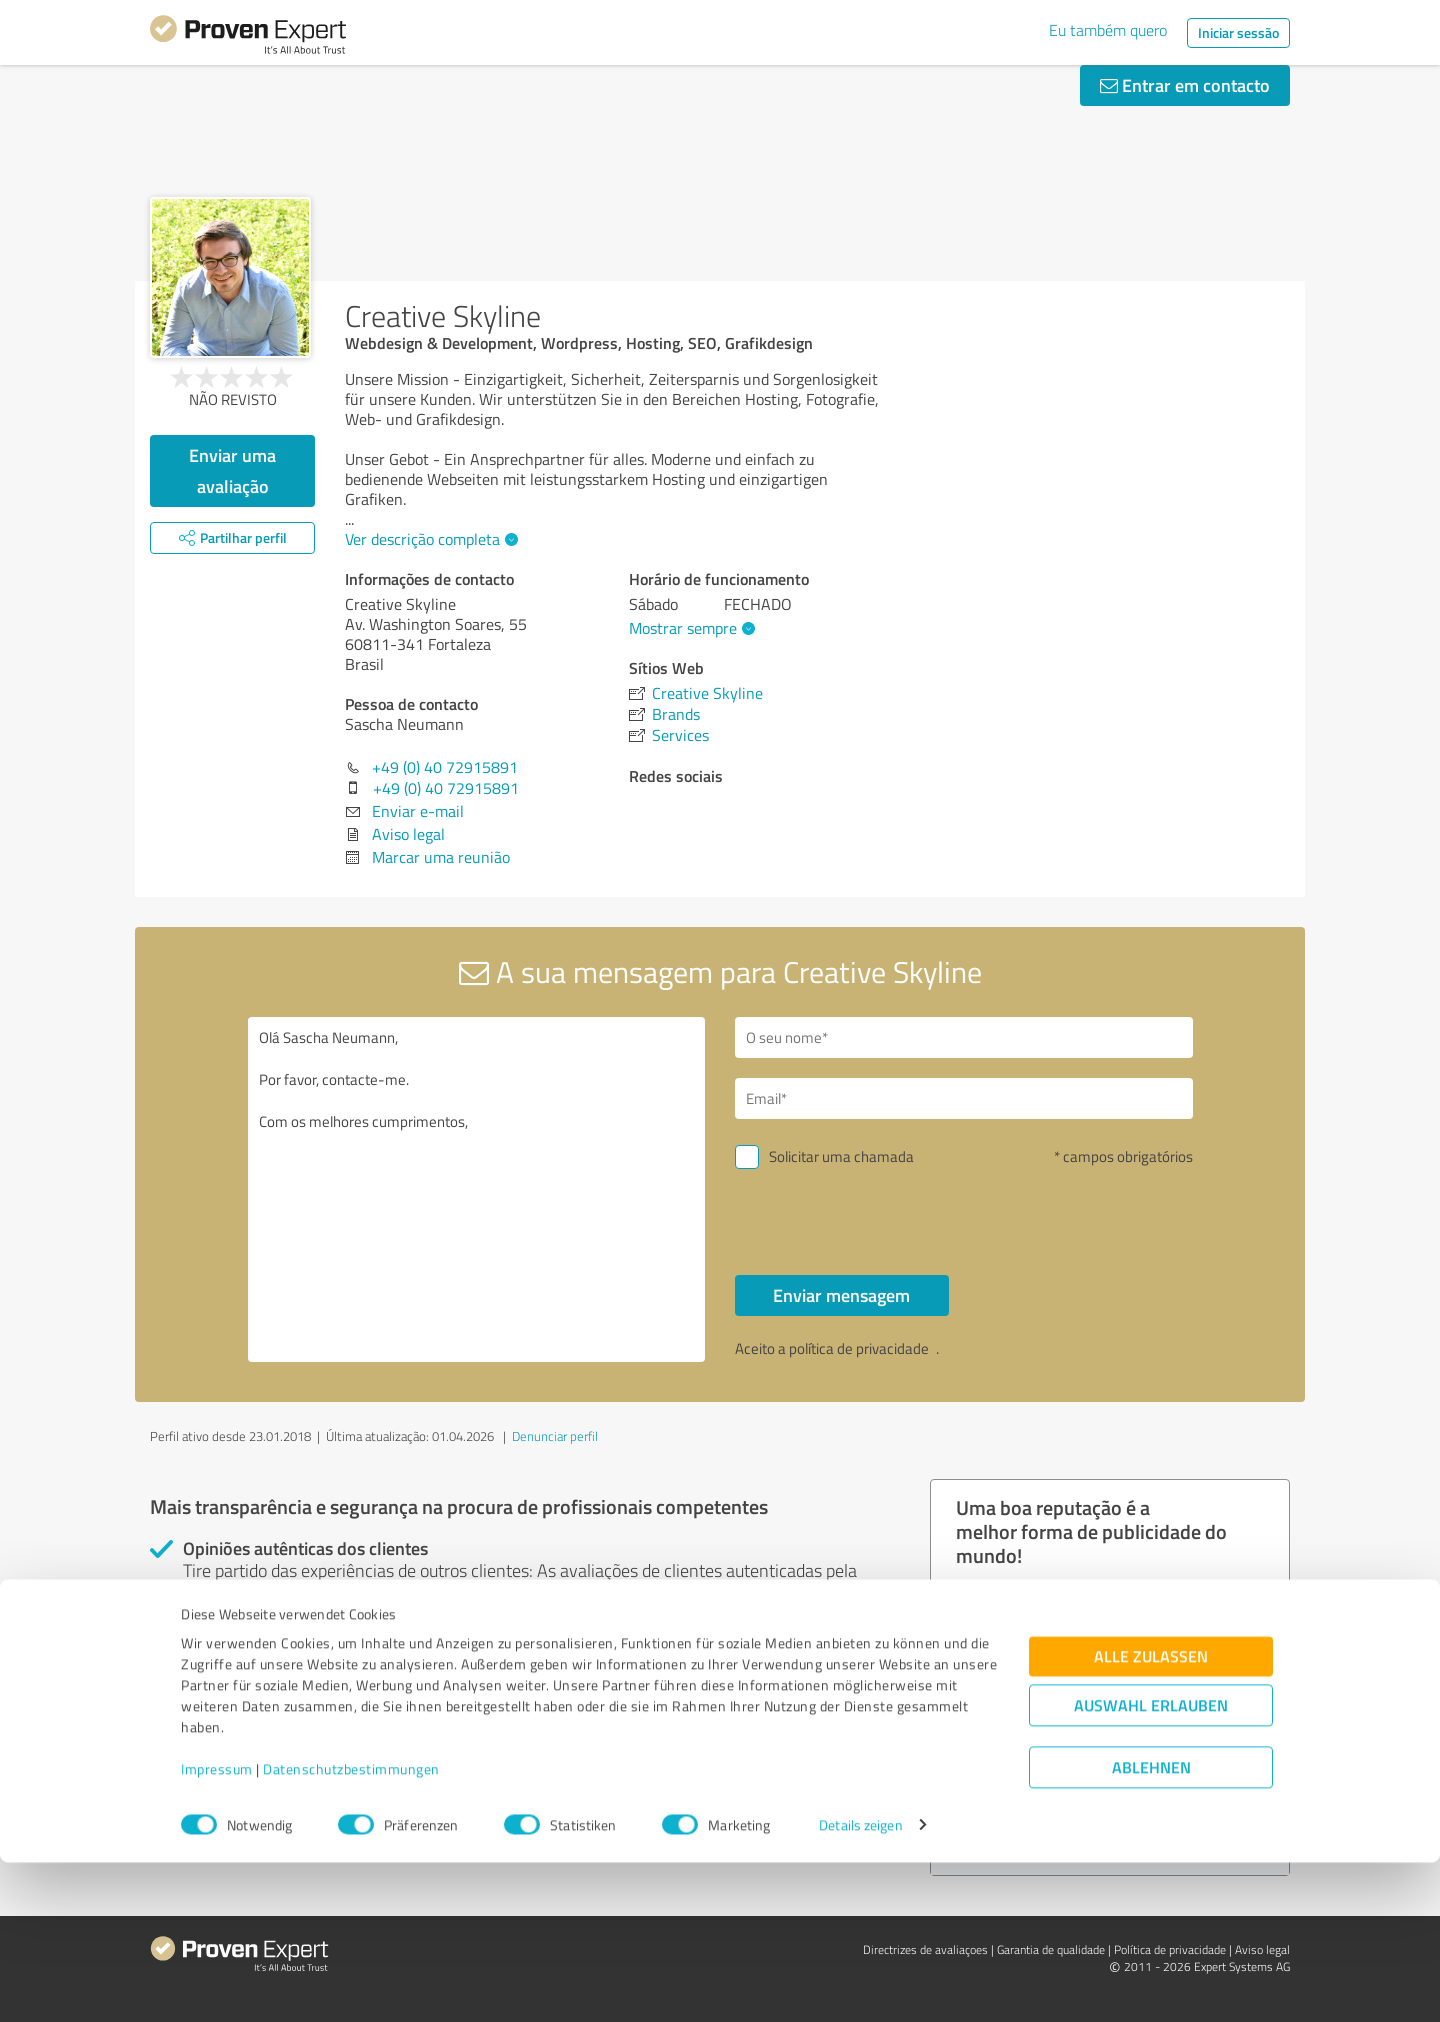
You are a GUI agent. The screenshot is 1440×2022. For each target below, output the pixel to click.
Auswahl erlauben (1151, 1864)
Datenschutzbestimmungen (351, 1928)
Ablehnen (1151, 1926)
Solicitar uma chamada (841, 1156)
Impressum (217, 1928)
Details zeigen (860, 1984)
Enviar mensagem (841, 1295)
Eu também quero (1108, 30)
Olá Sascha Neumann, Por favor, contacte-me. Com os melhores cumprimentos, (477, 1189)
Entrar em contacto (1185, 85)
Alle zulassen (1151, 1815)
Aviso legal (408, 834)
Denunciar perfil (555, 1436)
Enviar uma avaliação (232, 470)
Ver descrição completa (429, 539)
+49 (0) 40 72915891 (445, 767)
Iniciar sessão (1238, 32)
